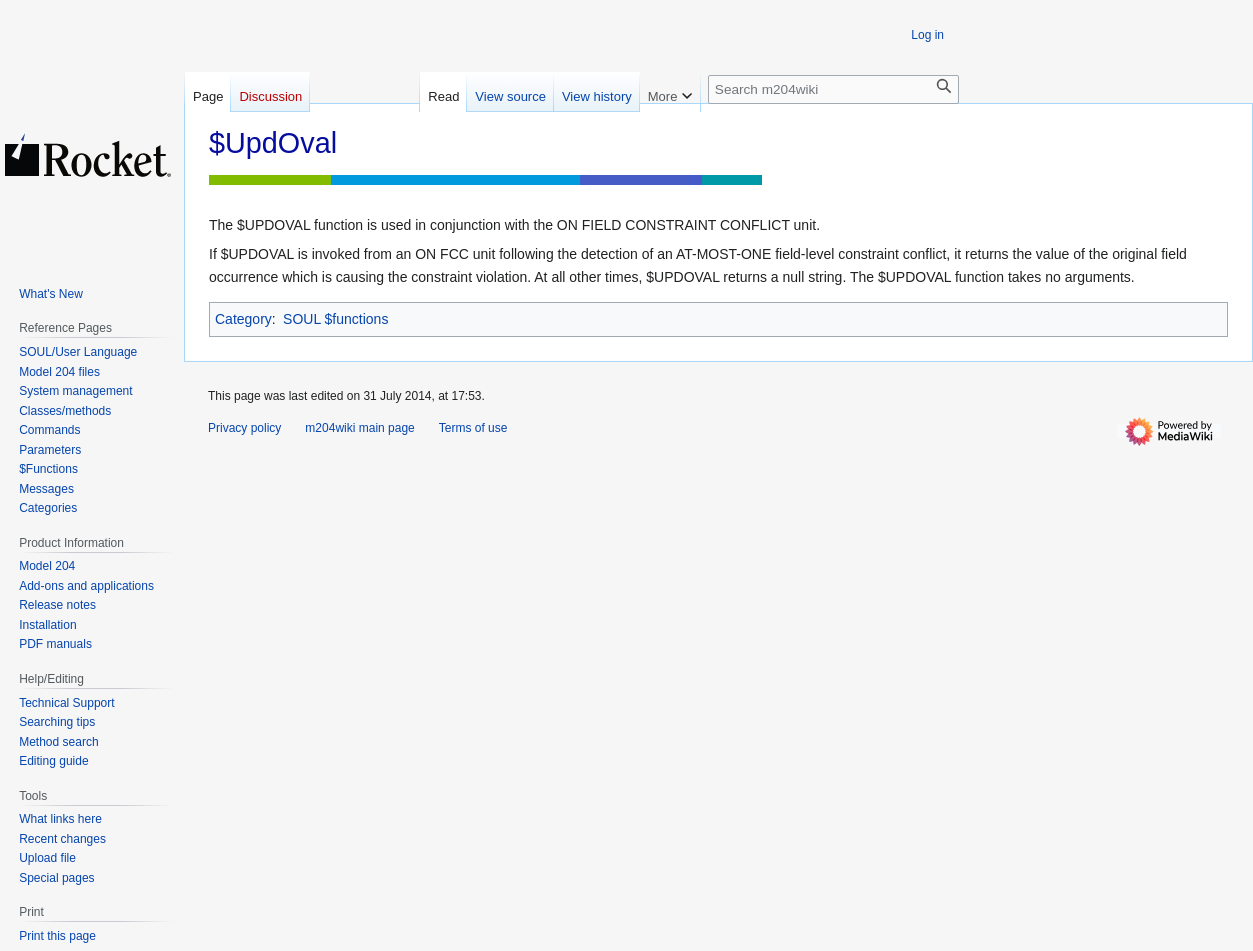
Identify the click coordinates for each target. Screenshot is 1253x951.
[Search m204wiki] (833, 89)
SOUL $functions (335, 319)
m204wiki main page (359, 428)
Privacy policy (244, 428)
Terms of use (473, 428)
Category (243, 319)
